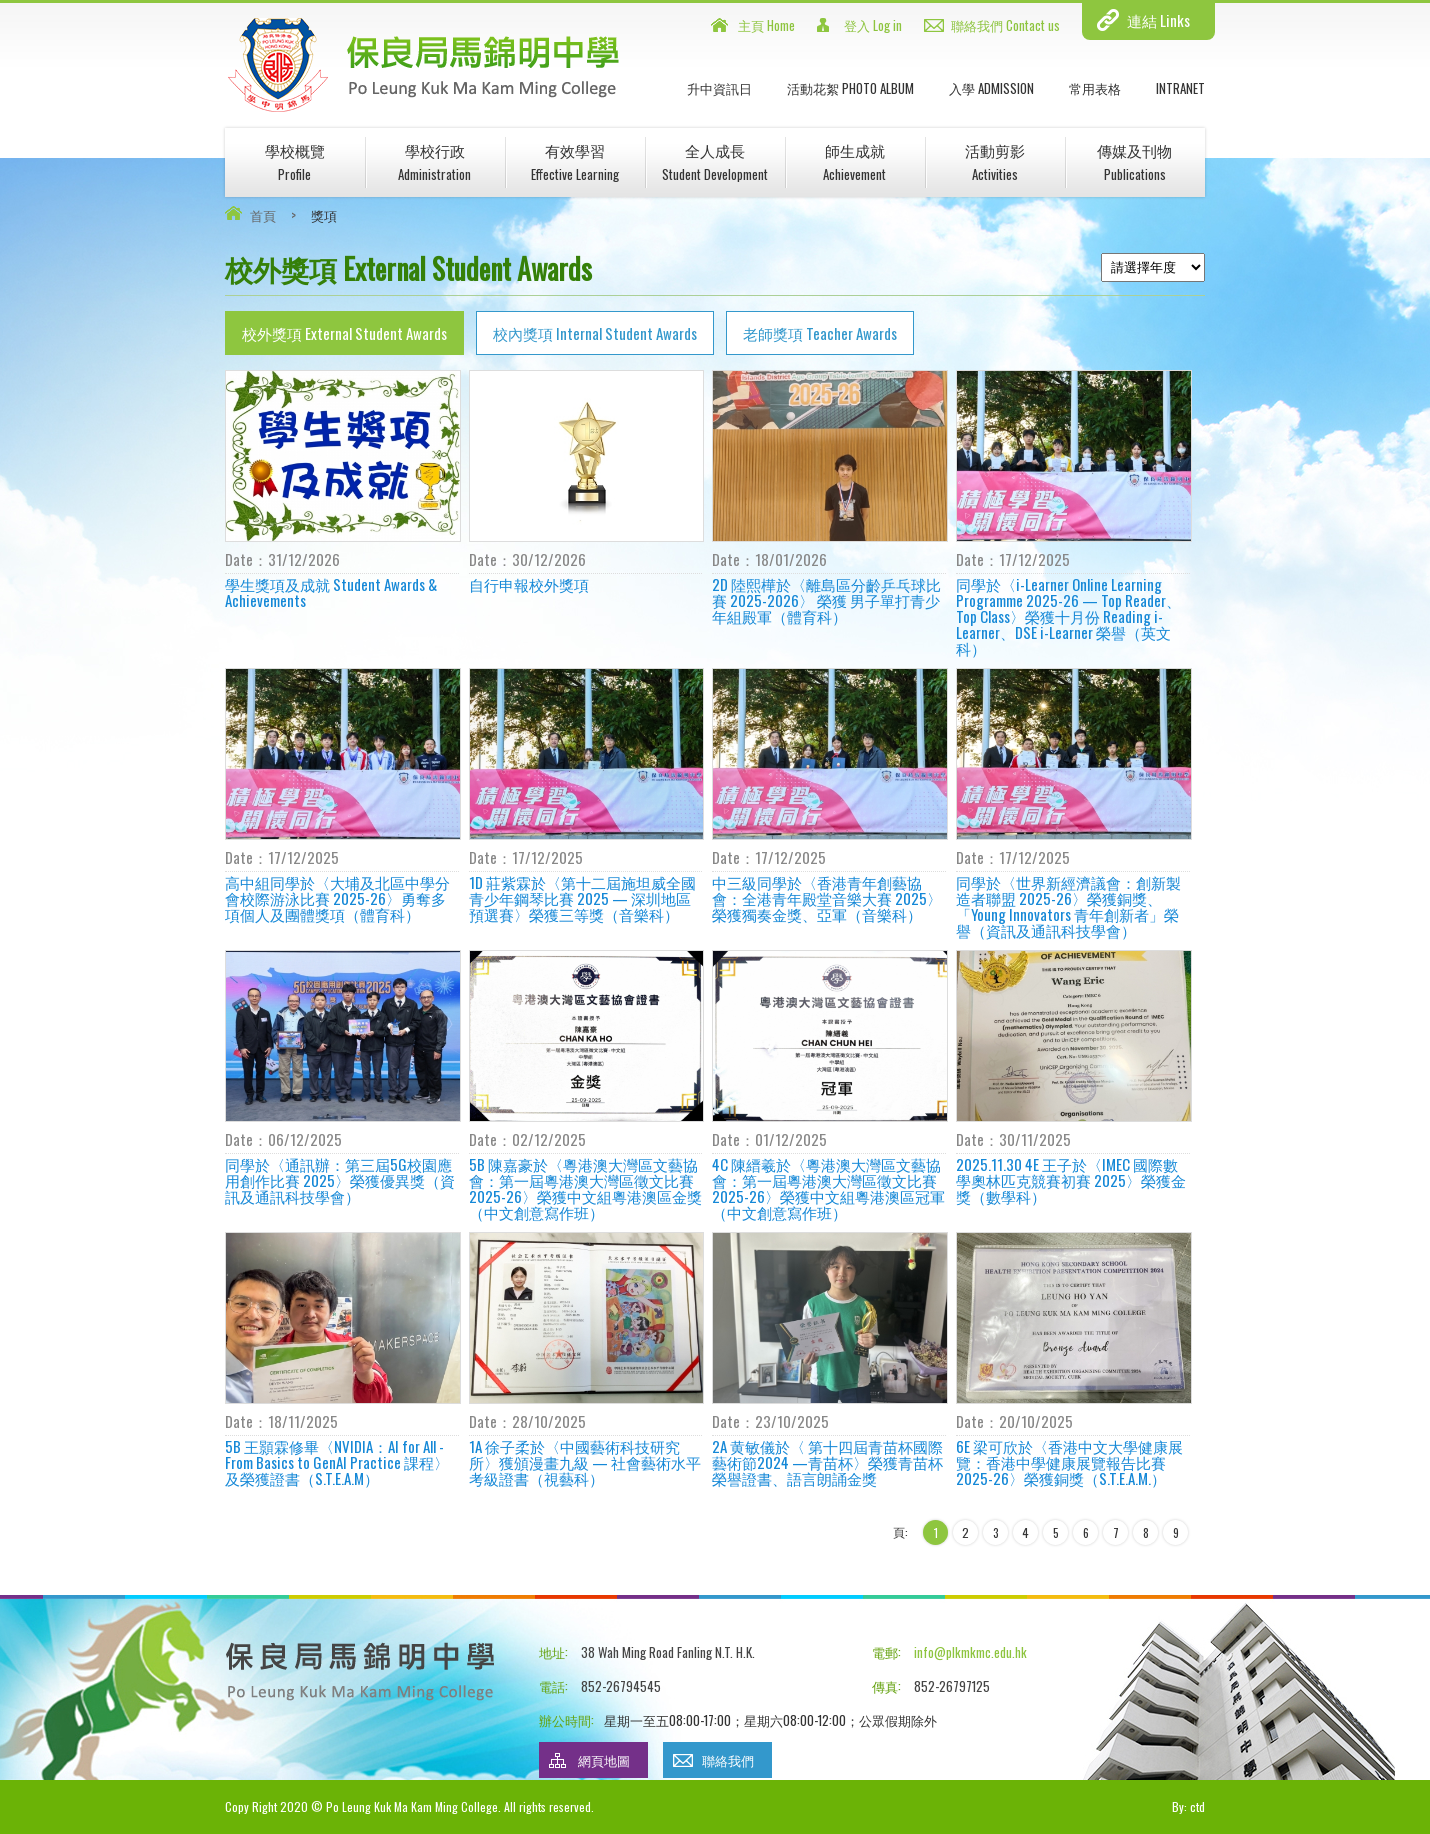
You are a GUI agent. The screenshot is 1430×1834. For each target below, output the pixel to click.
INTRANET (1180, 88)
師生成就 (854, 161)
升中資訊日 (719, 88)
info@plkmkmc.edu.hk (970, 1652)
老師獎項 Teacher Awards (820, 333)
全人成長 (715, 161)
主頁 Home (766, 25)
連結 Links (1158, 20)
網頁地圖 (604, 1760)
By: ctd (1188, 1806)
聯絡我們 (728, 1760)
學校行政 (434, 161)
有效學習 (575, 161)
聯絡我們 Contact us (1005, 25)
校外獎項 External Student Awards (344, 333)
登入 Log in (873, 25)
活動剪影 (995, 161)
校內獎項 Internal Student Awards (595, 333)
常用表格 (1095, 88)
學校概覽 (295, 161)
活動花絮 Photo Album (850, 88)
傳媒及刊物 (1134, 161)
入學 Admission (991, 88)
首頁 (263, 215)
